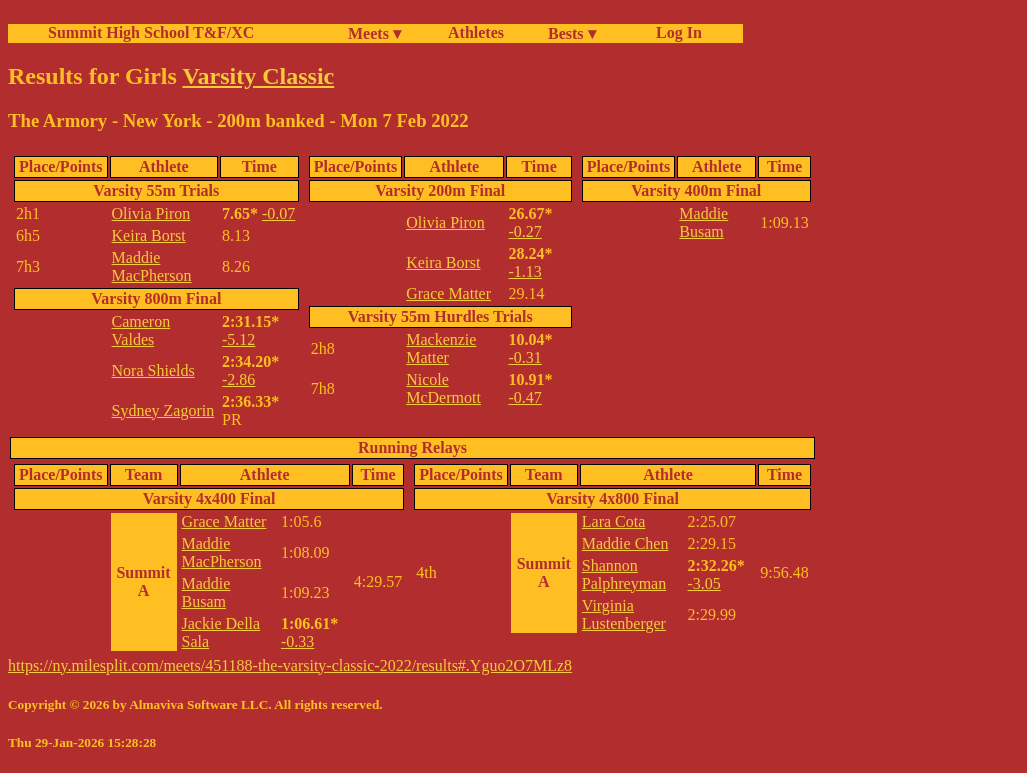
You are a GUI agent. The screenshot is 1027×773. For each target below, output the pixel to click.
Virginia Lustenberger (624, 614)
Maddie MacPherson (152, 266)
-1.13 (524, 271)
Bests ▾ (572, 33)
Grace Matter (448, 293)
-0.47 (524, 397)
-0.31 (524, 357)
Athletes (476, 32)
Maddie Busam (703, 222)
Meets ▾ (374, 33)
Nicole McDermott (443, 388)
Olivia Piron (151, 213)
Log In (675, 32)
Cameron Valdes (141, 330)
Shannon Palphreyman (624, 574)
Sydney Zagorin (163, 410)
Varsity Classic (258, 76)
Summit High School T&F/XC (151, 32)
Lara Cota (614, 521)
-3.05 (703, 583)
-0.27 (524, 231)
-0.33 (297, 641)
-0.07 (278, 213)
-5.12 (238, 339)
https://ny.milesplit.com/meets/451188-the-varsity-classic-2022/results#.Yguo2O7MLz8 (290, 665)
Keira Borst (149, 235)
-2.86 (238, 379)
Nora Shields (153, 370)
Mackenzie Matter (441, 348)
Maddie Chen (625, 543)
